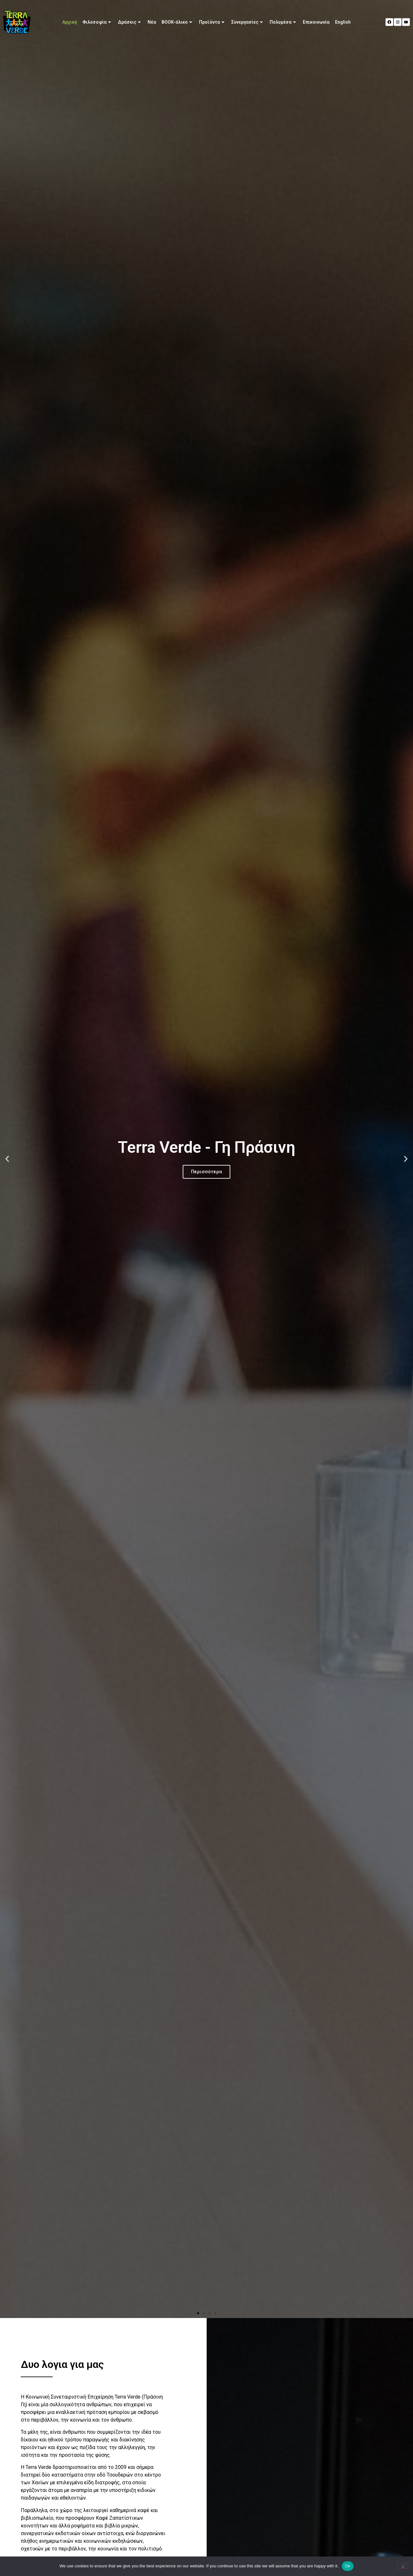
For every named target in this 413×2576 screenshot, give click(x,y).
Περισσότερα (206, 1172)
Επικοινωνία (316, 22)
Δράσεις (130, 22)
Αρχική (69, 22)
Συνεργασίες (247, 22)
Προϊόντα (212, 22)
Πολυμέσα (283, 22)
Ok (347, 2566)
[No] (402, 2566)
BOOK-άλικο (178, 22)
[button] (7, 1159)
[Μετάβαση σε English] (343, 22)
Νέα (152, 22)
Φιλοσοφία (97, 22)
